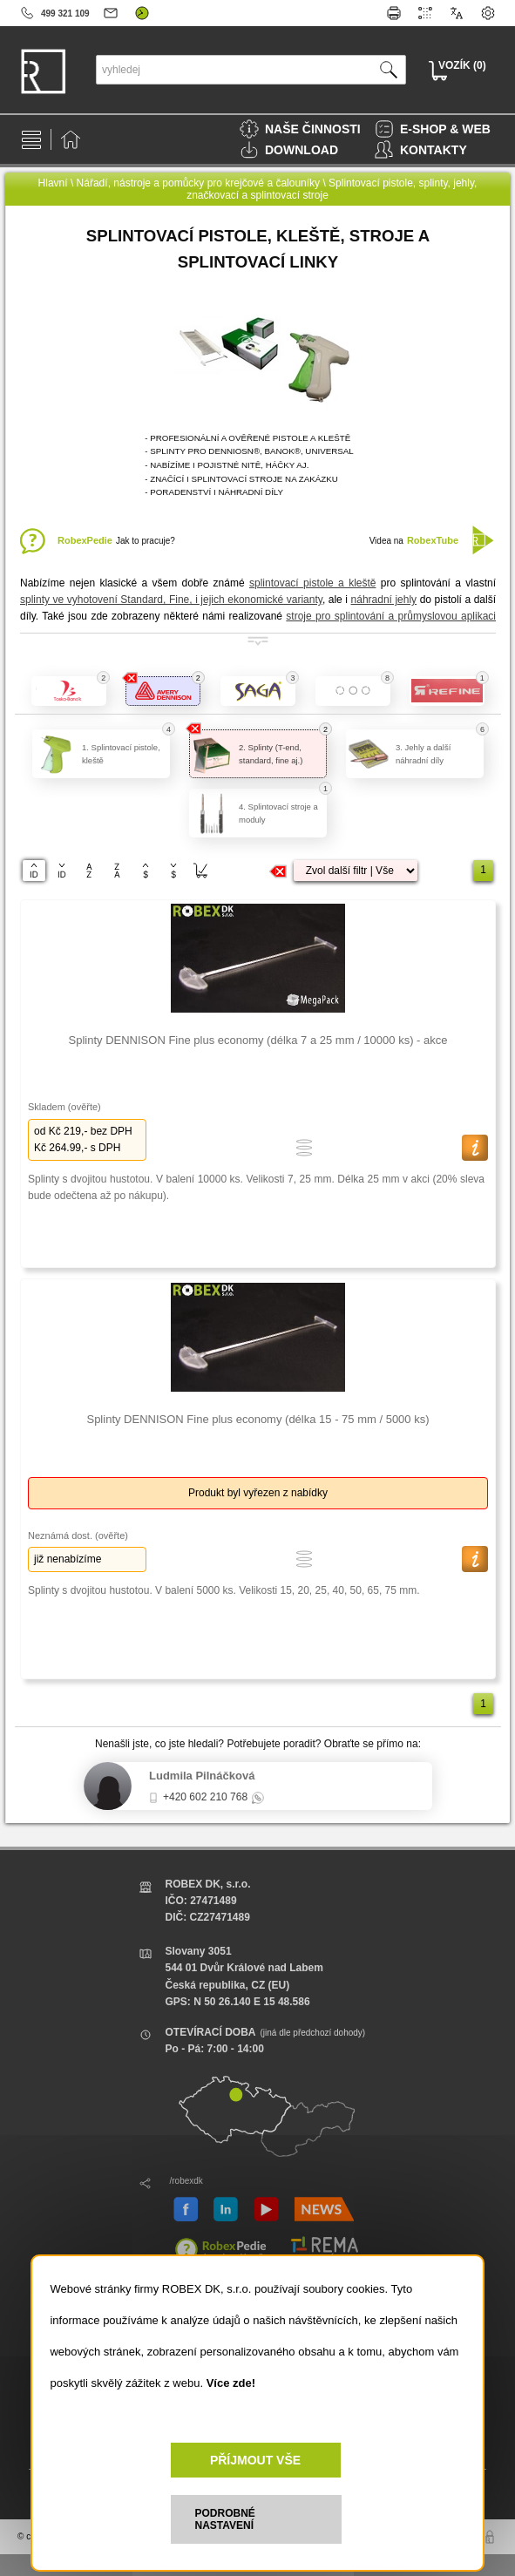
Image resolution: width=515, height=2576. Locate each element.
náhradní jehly (384, 599)
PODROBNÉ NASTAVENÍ (225, 2519)
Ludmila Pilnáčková (201, 1775)
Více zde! (231, 2383)
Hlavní (53, 183)
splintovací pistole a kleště (312, 583)
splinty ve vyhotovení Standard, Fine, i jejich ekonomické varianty (171, 599)
